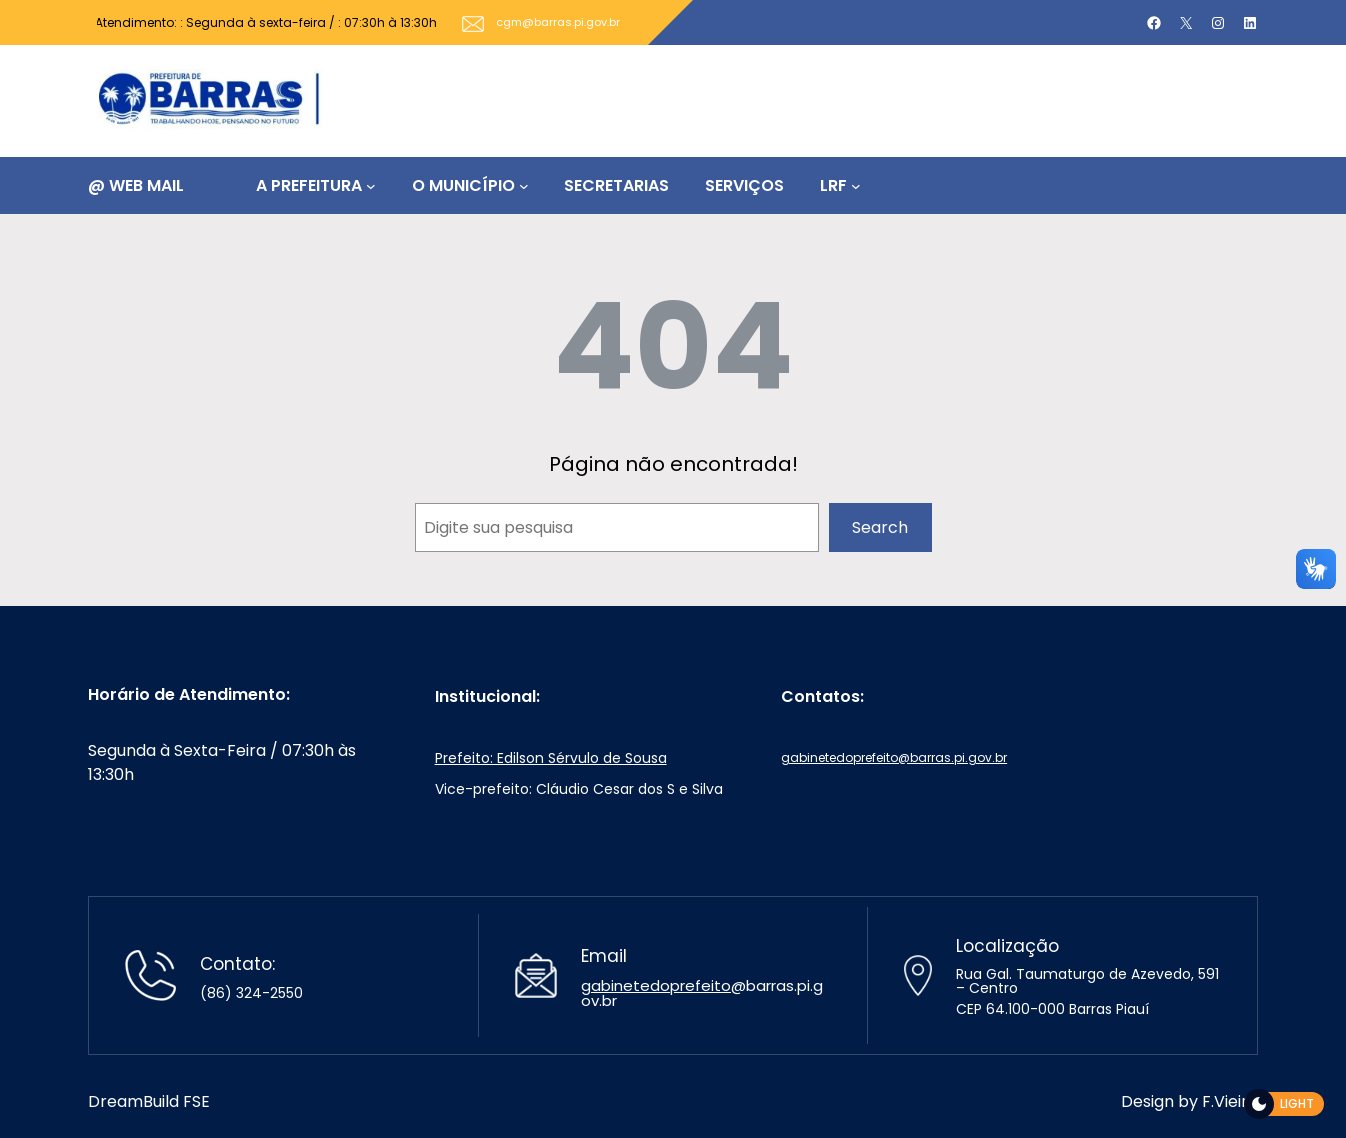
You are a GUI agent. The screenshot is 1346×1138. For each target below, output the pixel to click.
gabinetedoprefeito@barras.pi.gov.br (894, 757)
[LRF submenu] (856, 186)
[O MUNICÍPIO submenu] (524, 186)
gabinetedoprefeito (656, 985)
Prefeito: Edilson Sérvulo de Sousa (551, 758)
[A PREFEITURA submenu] (371, 186)
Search (880, 527)
